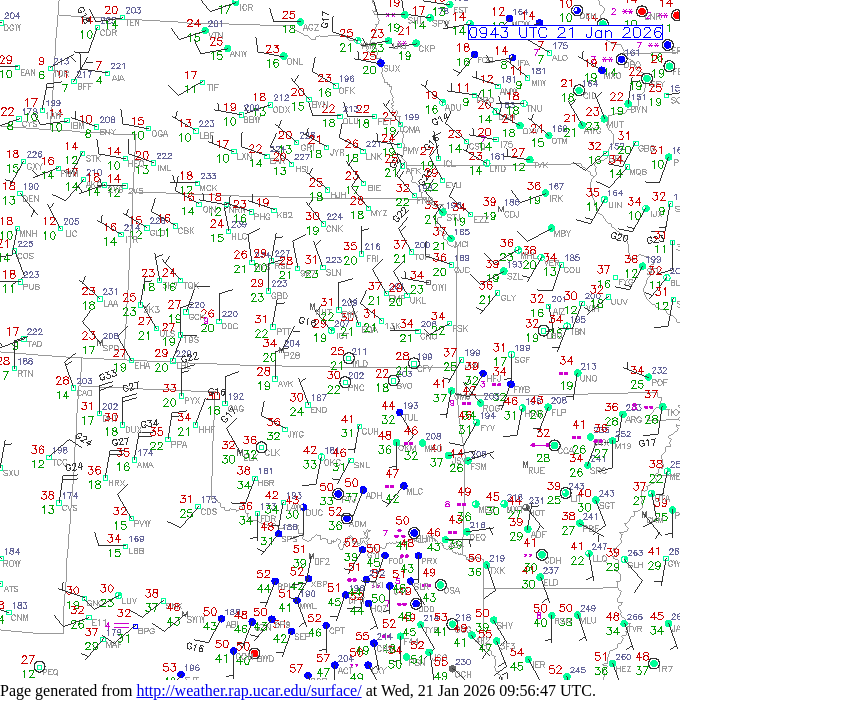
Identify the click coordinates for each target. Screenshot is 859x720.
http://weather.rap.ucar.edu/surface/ (248, 690)
